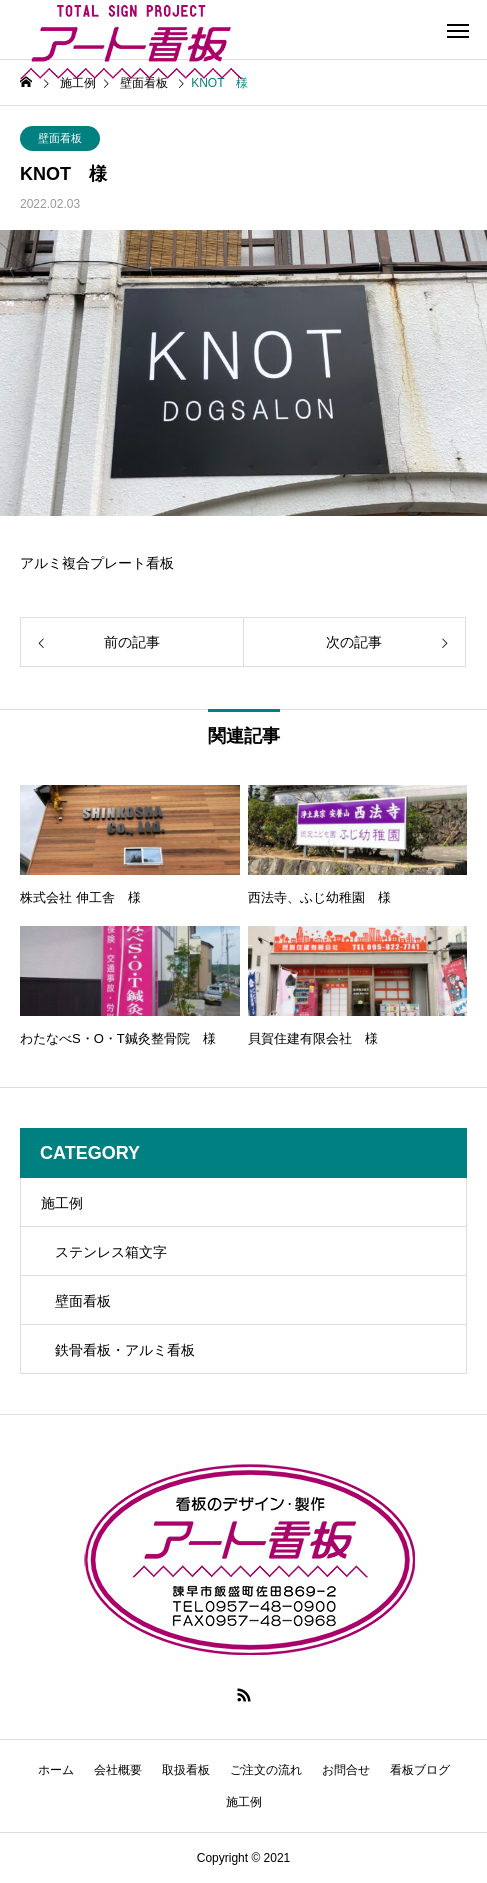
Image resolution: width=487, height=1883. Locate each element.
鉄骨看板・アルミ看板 (125, 1350)
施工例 (62, 1203)
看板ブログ (420, 1770)
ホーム (56, 1770)
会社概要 (118, 1770)
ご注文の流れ (266, 1770)
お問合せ (346, 1770)
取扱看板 (186, 1770)
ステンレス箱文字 (111, 1252)
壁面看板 (60, 138)
